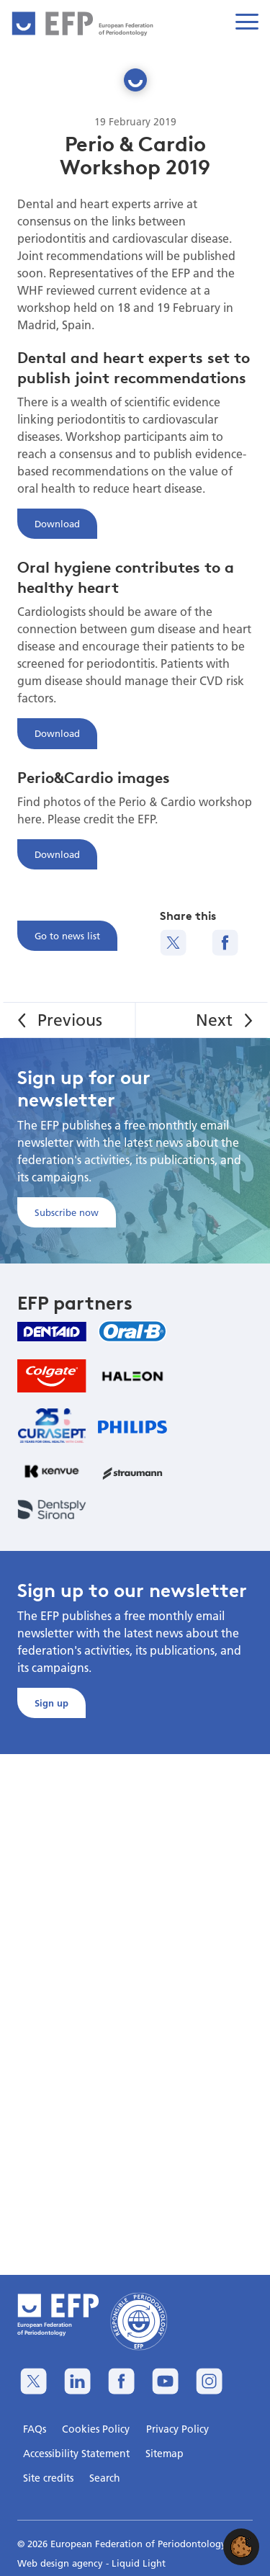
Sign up (51, 1703)
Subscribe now (67, 1212)
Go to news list (67, 936)
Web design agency (61, 2563)
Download (57, 523)
